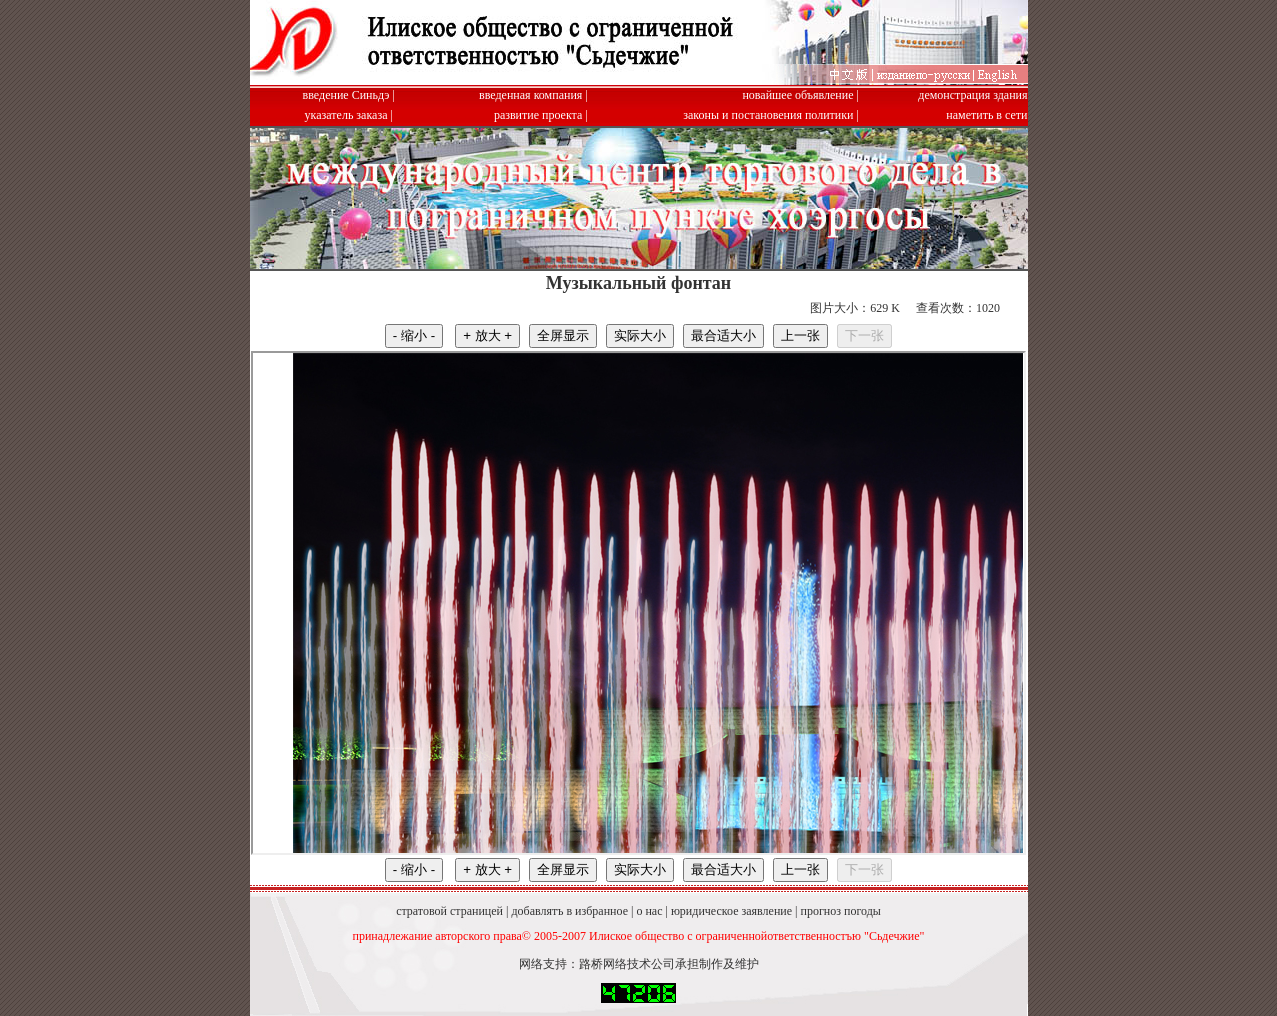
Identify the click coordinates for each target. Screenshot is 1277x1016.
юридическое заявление (731, 911)
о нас (649, 911)
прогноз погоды (840, 911)
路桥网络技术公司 (627, 964)
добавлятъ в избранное (569, 911)
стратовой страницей (449, 911)
